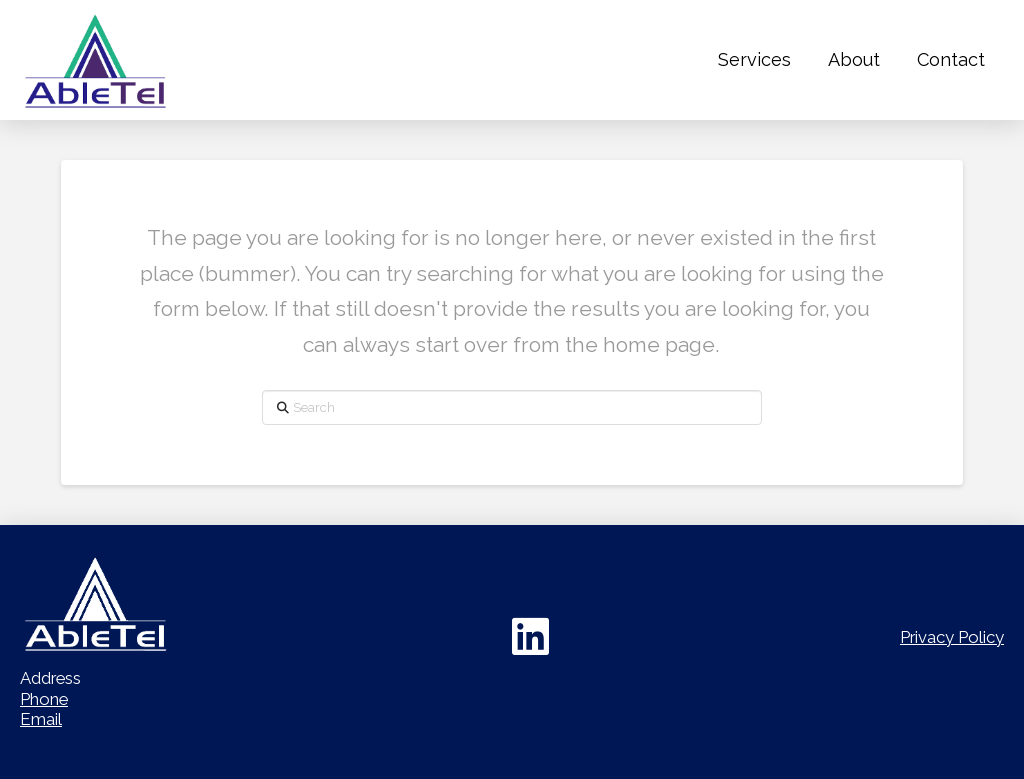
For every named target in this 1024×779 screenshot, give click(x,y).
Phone (44, 699)
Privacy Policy (952, 637)
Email (41, 719)
